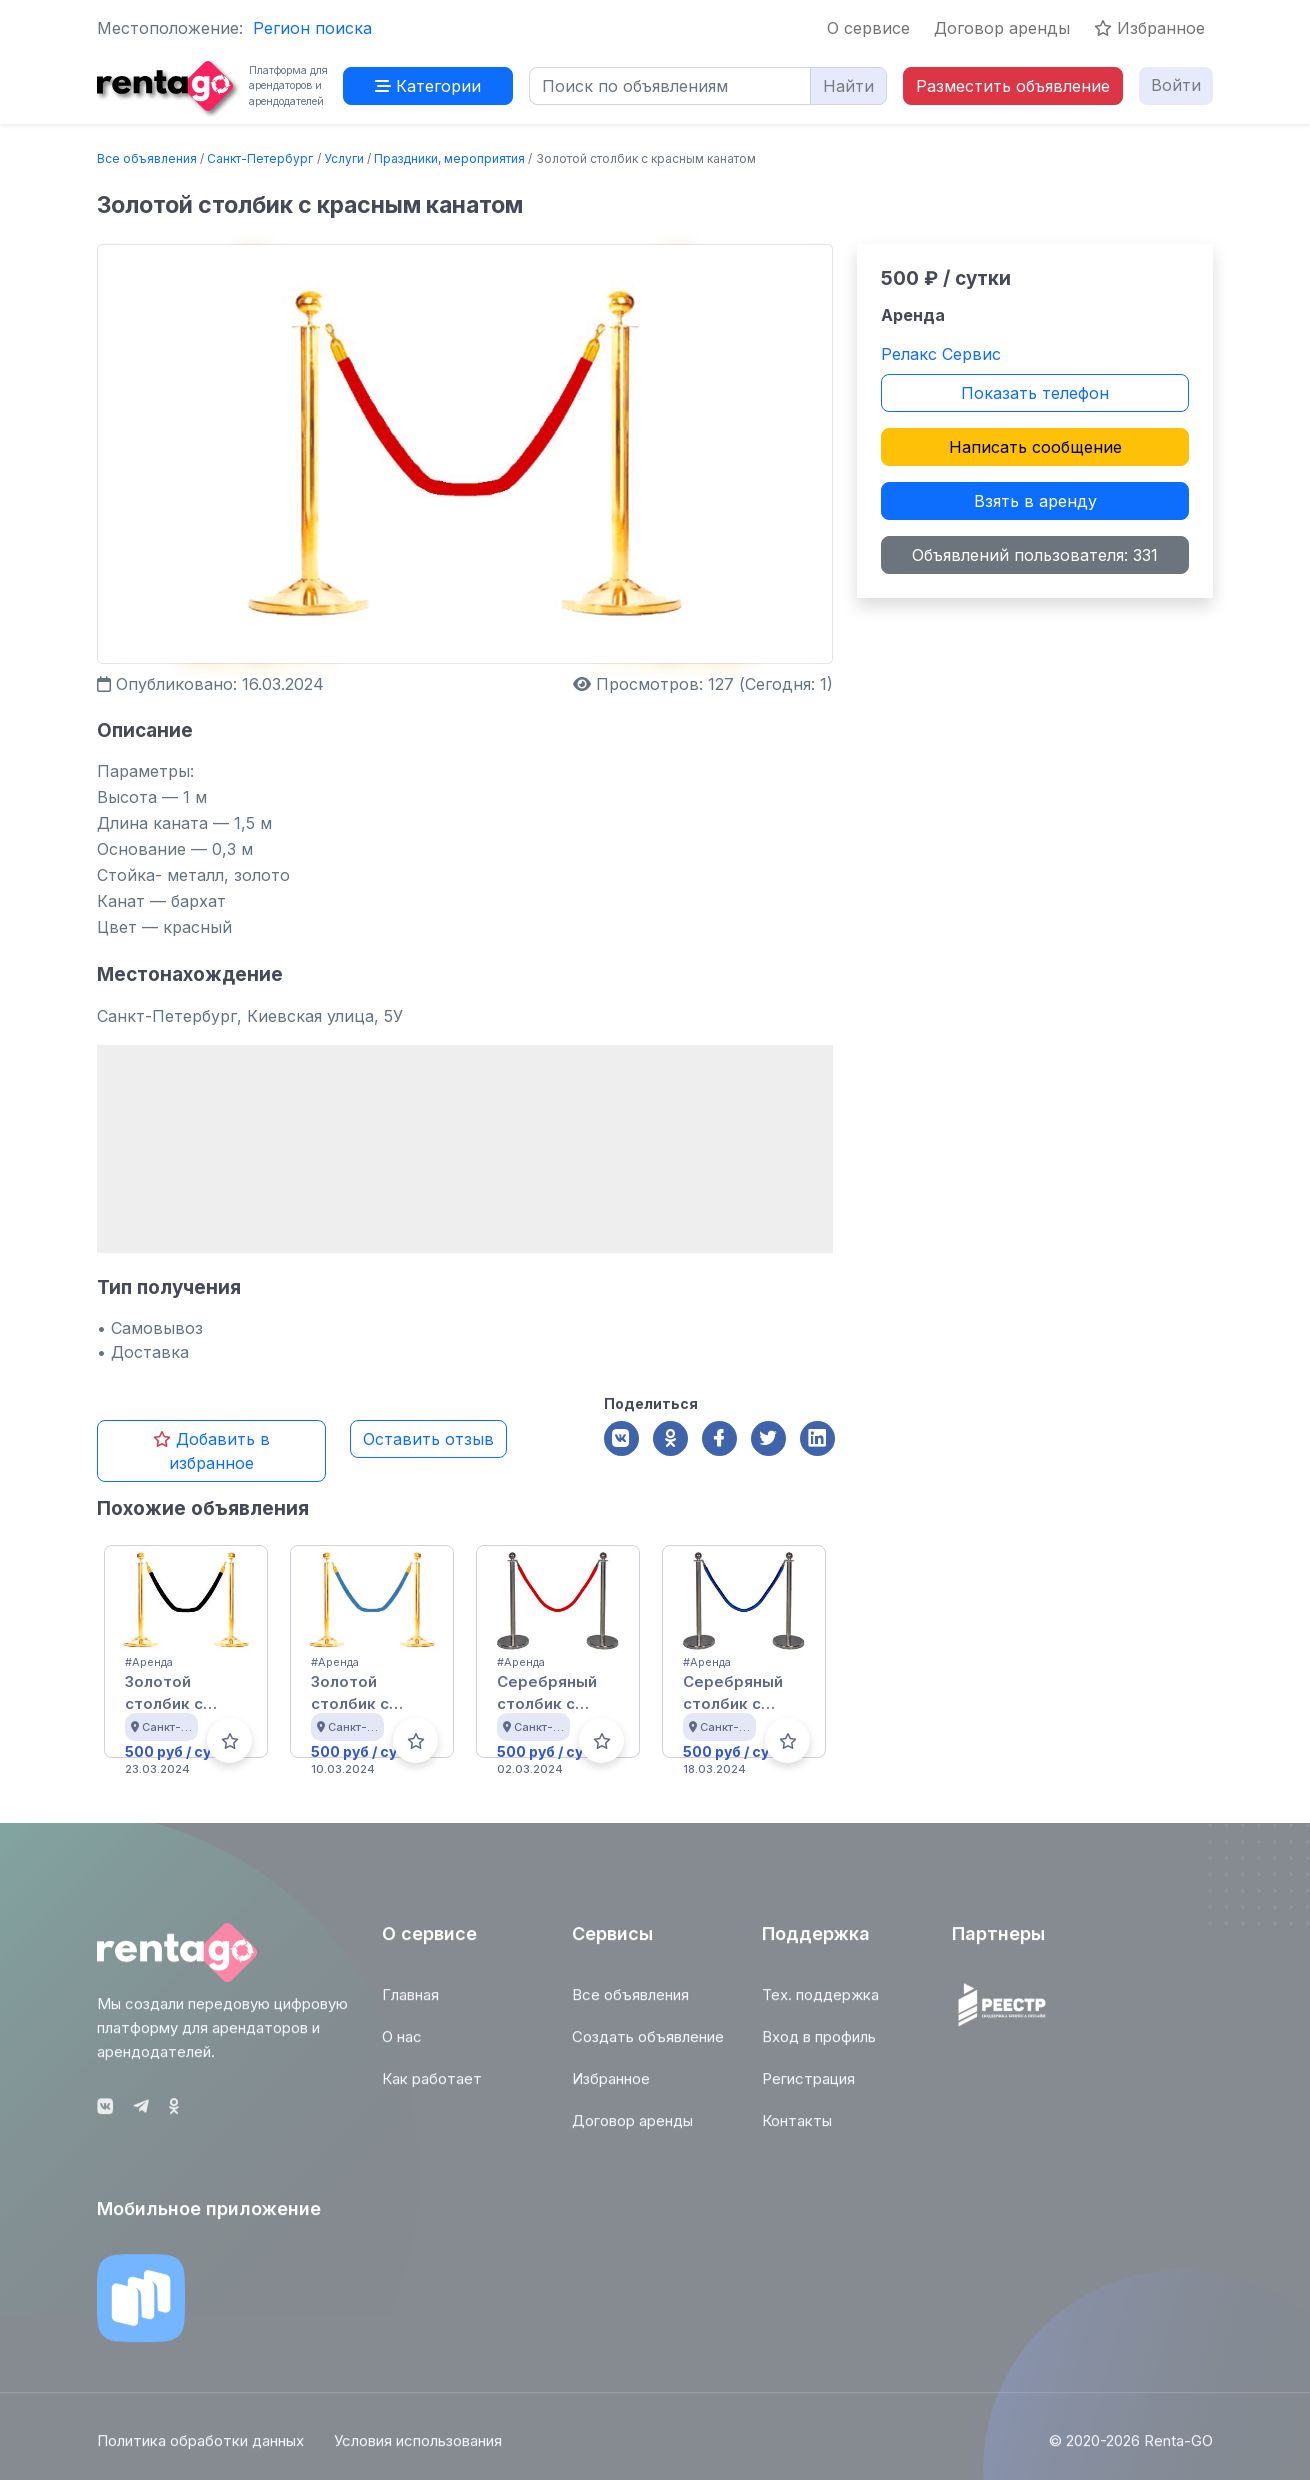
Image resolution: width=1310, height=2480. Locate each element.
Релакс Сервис (941, 354)
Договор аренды (1002, 28)
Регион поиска (312, 28)
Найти (848, 86)
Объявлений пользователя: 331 (1035, 555)
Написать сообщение (1035, 447)
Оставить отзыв (428, 1439)
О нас (402, 2046)
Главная (410, 2004)
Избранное (1149, 28)
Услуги (344, 158)
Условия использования (418, 2451)
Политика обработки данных (200, 2451)
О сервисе (868, 28)
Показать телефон (1035, 393)
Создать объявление (648, 2046)
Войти (1176, 85)
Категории (428, 86)
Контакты (797, 2130)
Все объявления (147, 158)
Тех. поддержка (820, 2004)
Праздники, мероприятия (449, 158)
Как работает (432, 2088)
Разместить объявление (1013, 86)
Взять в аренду (1035, 501)
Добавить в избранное (211, 1451)
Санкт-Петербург (260, 158)
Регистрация (808, 2088)
